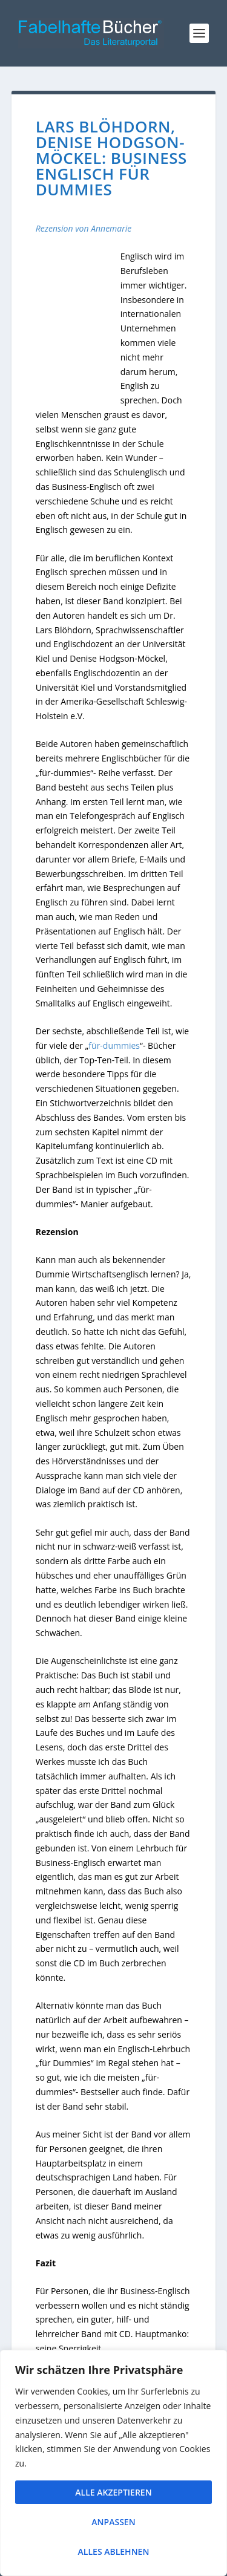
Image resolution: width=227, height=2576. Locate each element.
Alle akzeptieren (113, 2492)
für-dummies (114, 1045)
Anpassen (113, 2522)
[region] (113, 2463)
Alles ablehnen (114, 2551)
